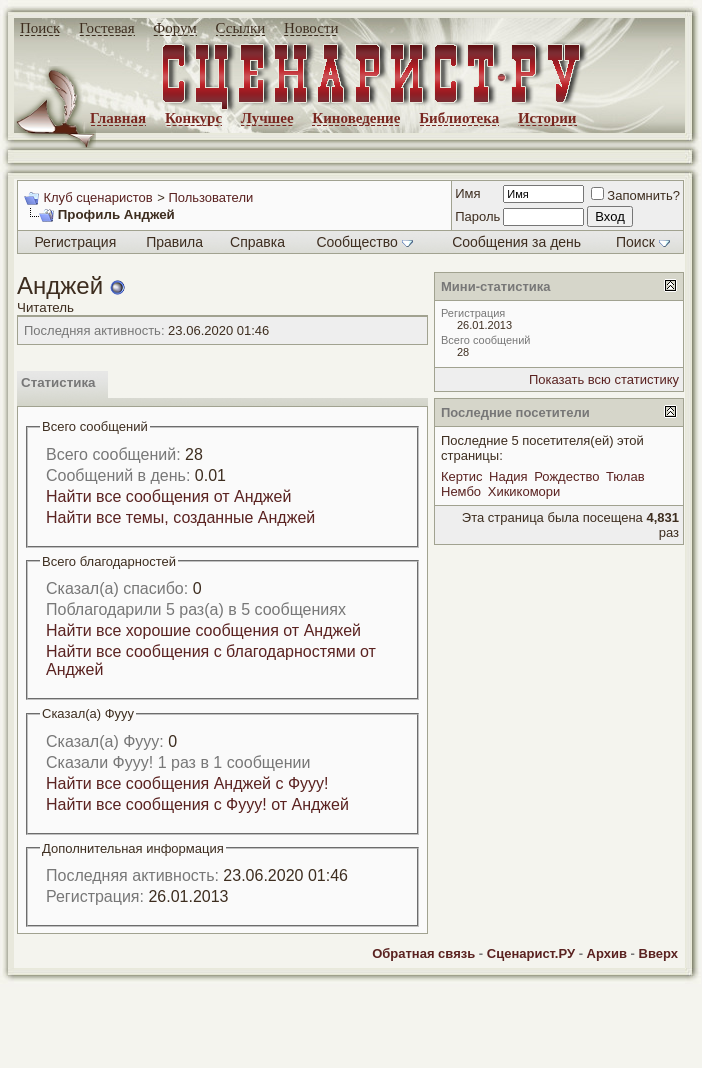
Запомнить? (635, 195)
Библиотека (459, 118)
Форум (174, 28)
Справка (257, 242)
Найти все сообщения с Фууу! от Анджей (197, 804)
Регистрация (75, 242)
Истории (547, 118)
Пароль (477, 216)
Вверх (658, 953)
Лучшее (267, 118)
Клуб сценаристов (97, 197)
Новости (311, 28)
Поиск (40, 28)
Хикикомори (524, 491)
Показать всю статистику (604, 379)
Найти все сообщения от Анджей (168, 496)
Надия (508, 476)
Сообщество (364, 242)
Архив (607, 953)
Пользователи (210, 197)
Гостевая (107, 28)
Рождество (566, 476)
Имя (467, 193)
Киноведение (356, 118)
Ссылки (241, 28)
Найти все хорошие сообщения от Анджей (203, 630)
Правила (174, 242)
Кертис (461, 476)
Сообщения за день (516, 242)
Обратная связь (423, 953)
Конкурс (193, 118)
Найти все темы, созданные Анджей (180, 517)
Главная (118, 118)
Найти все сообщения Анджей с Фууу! (187, 783)
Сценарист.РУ (531, 953)
